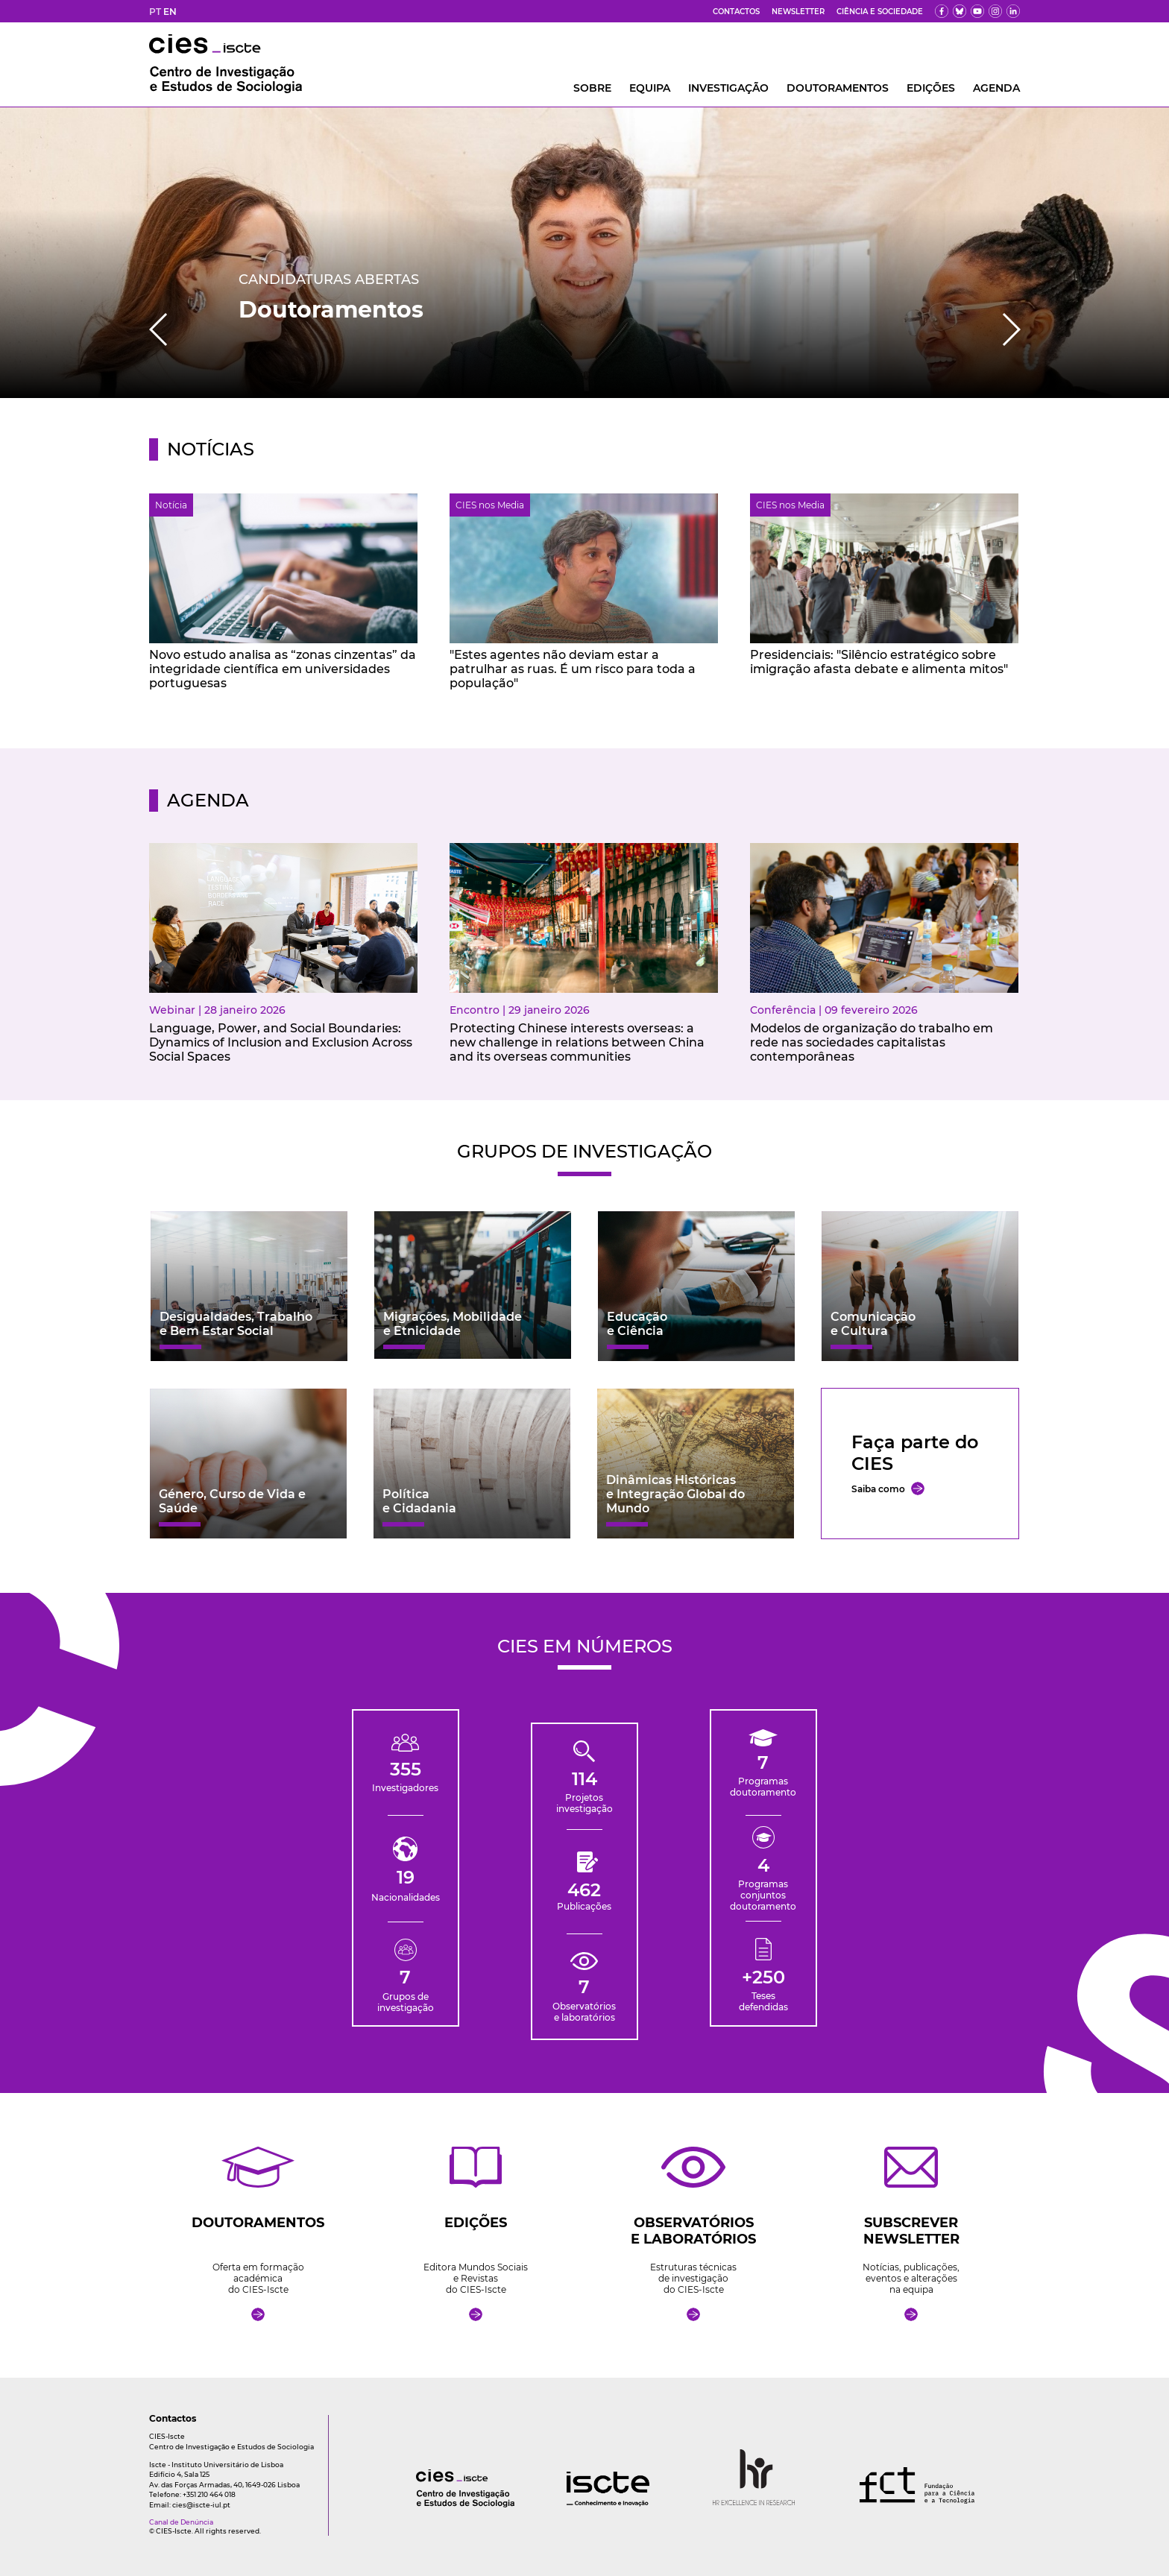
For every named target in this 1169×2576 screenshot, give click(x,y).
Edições (931, 88)
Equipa (649, 88)
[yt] (977, 11)
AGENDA (996, 88)
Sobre (592, 88)
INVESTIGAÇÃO (728, 88)
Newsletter (798, 11)
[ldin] (1013, 11)
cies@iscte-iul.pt (201, 2505)
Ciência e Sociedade (879, 11)
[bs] (959, 11)
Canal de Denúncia (181, 2522)
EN (170, 11)
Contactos (736, 11)
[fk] (995, 11)
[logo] (435, 2503)
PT (155, 11)
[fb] (941, 11)
